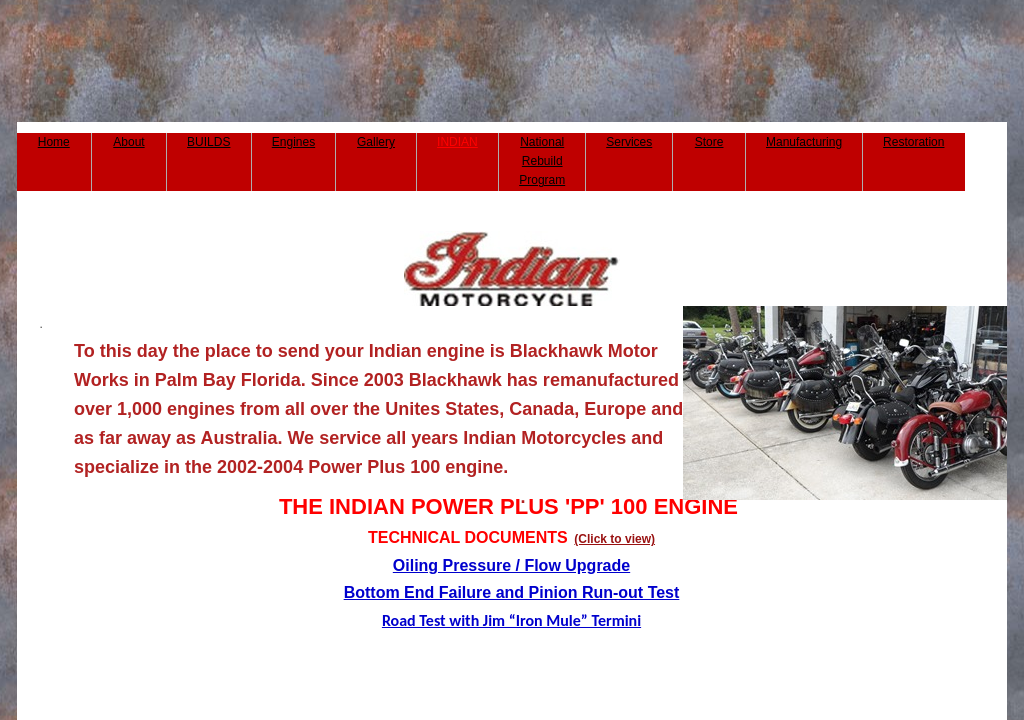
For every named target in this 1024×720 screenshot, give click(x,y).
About (128, 142)
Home (54, 142)
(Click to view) (614, 539)
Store (709, 142)
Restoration (913, 142)
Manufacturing (804, 142)
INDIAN (457, 142)
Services (629, 142)
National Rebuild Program (542, 161)
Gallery (376, 142)
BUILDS (208, 142)
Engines (293, 142)
